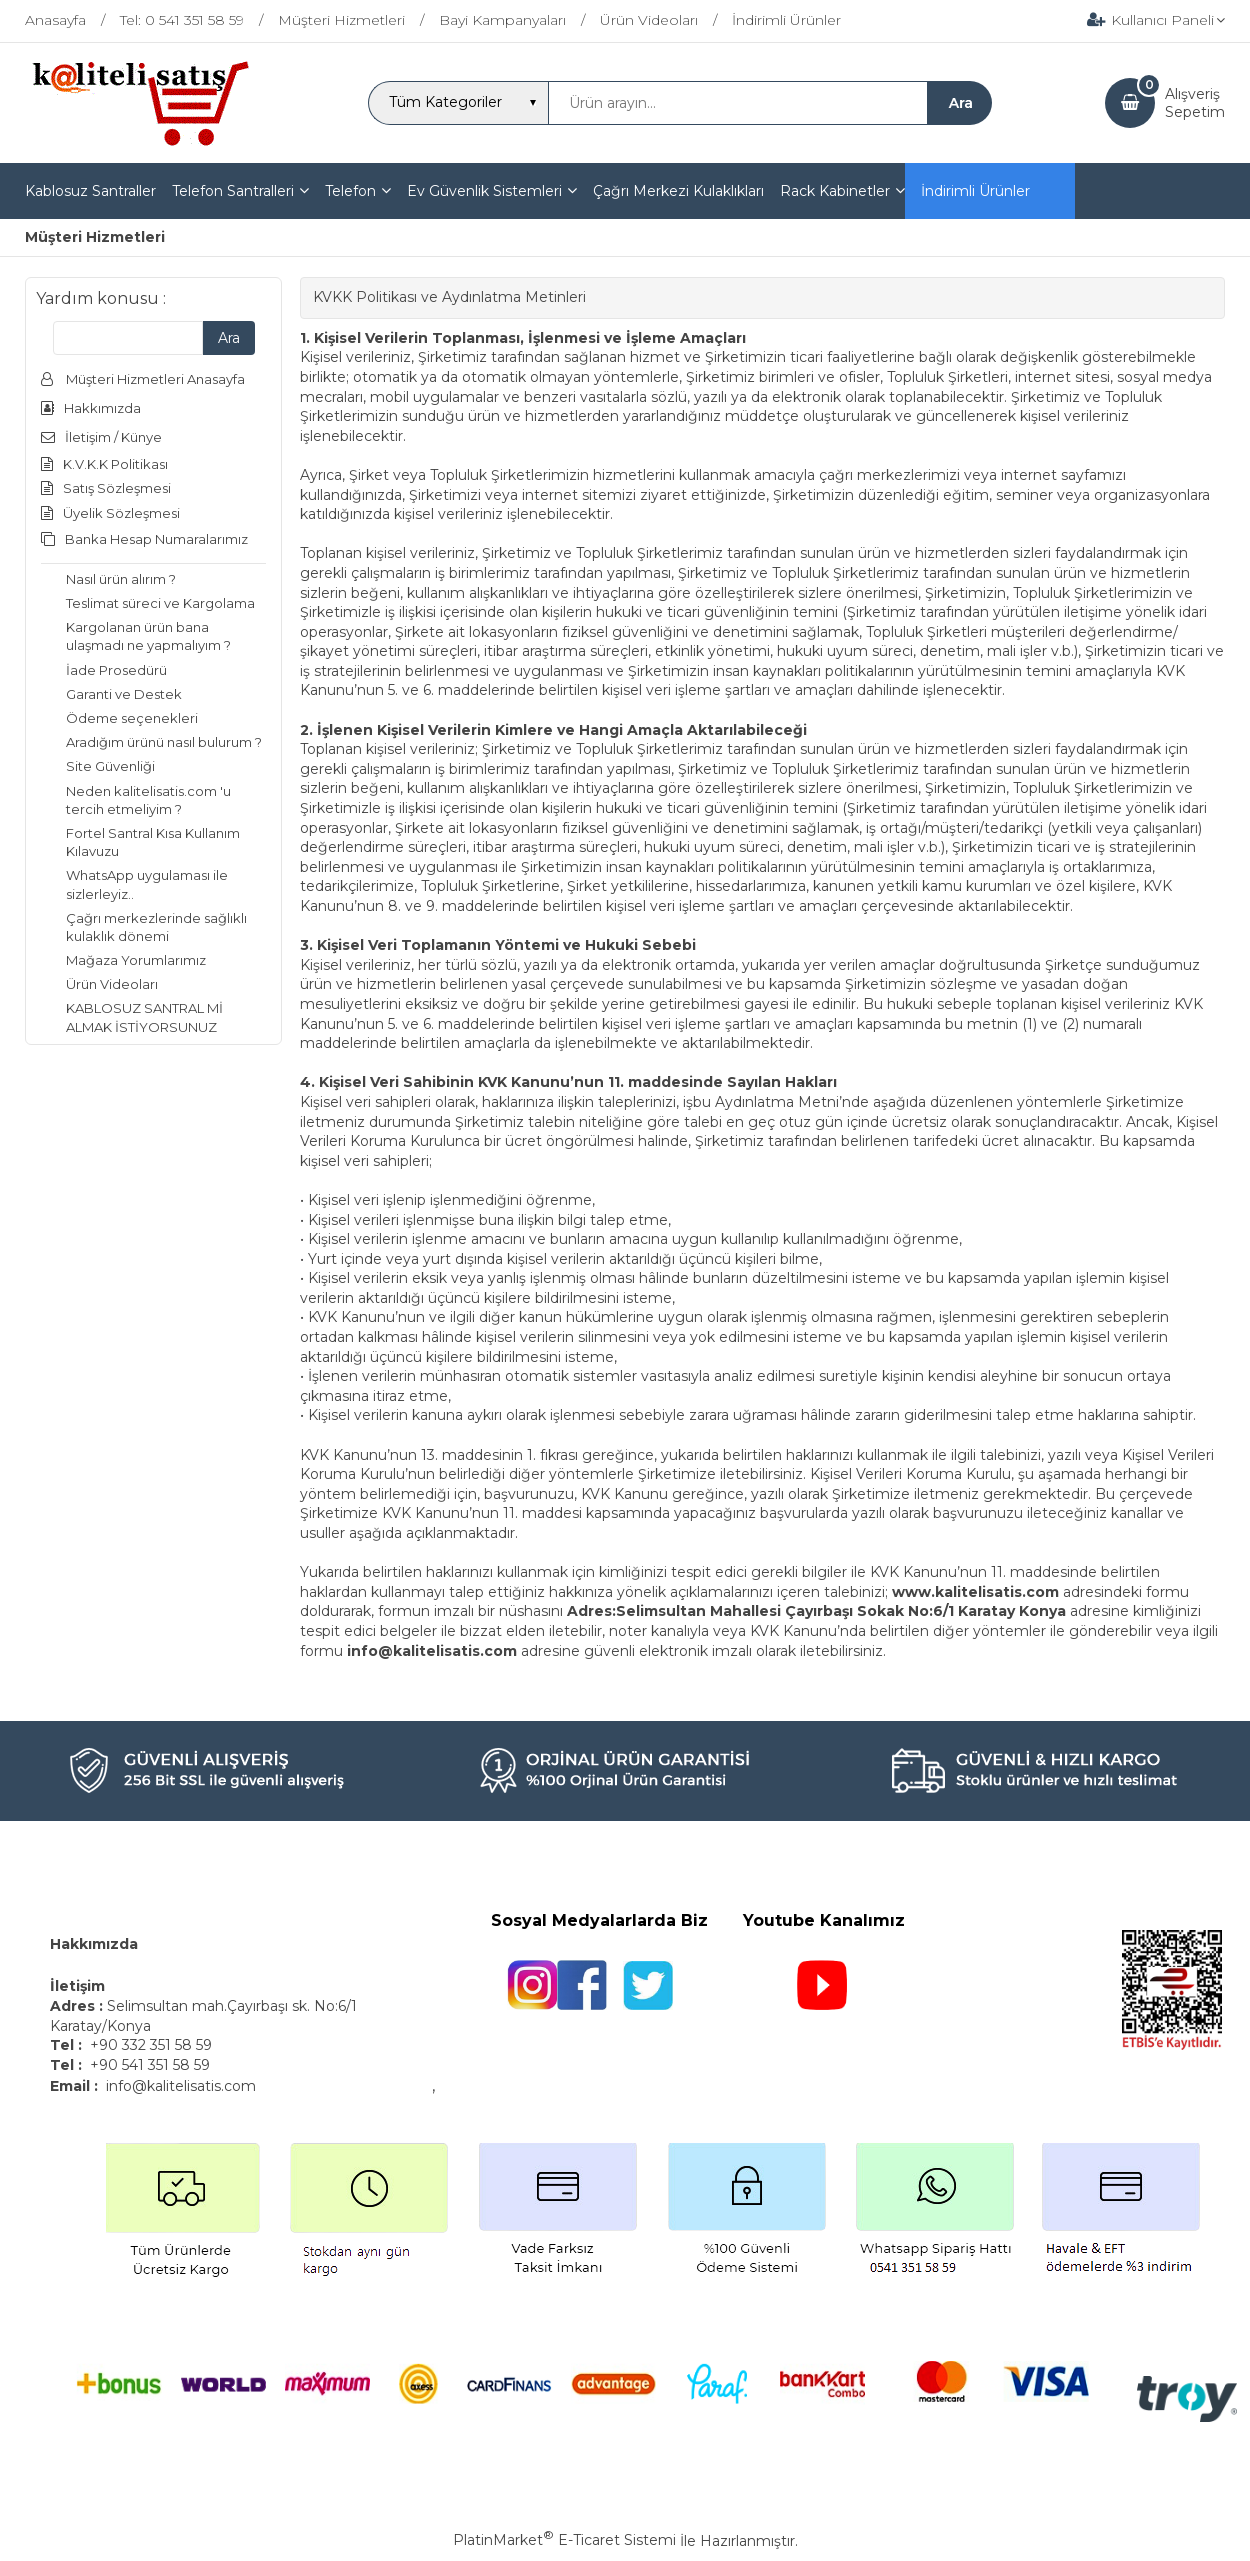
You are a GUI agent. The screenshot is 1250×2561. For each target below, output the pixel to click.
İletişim (79, 1986)
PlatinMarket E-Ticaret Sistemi (564, 2540)
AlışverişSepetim (1195, 103)
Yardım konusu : (101, 298)
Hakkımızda (94, 1944)
